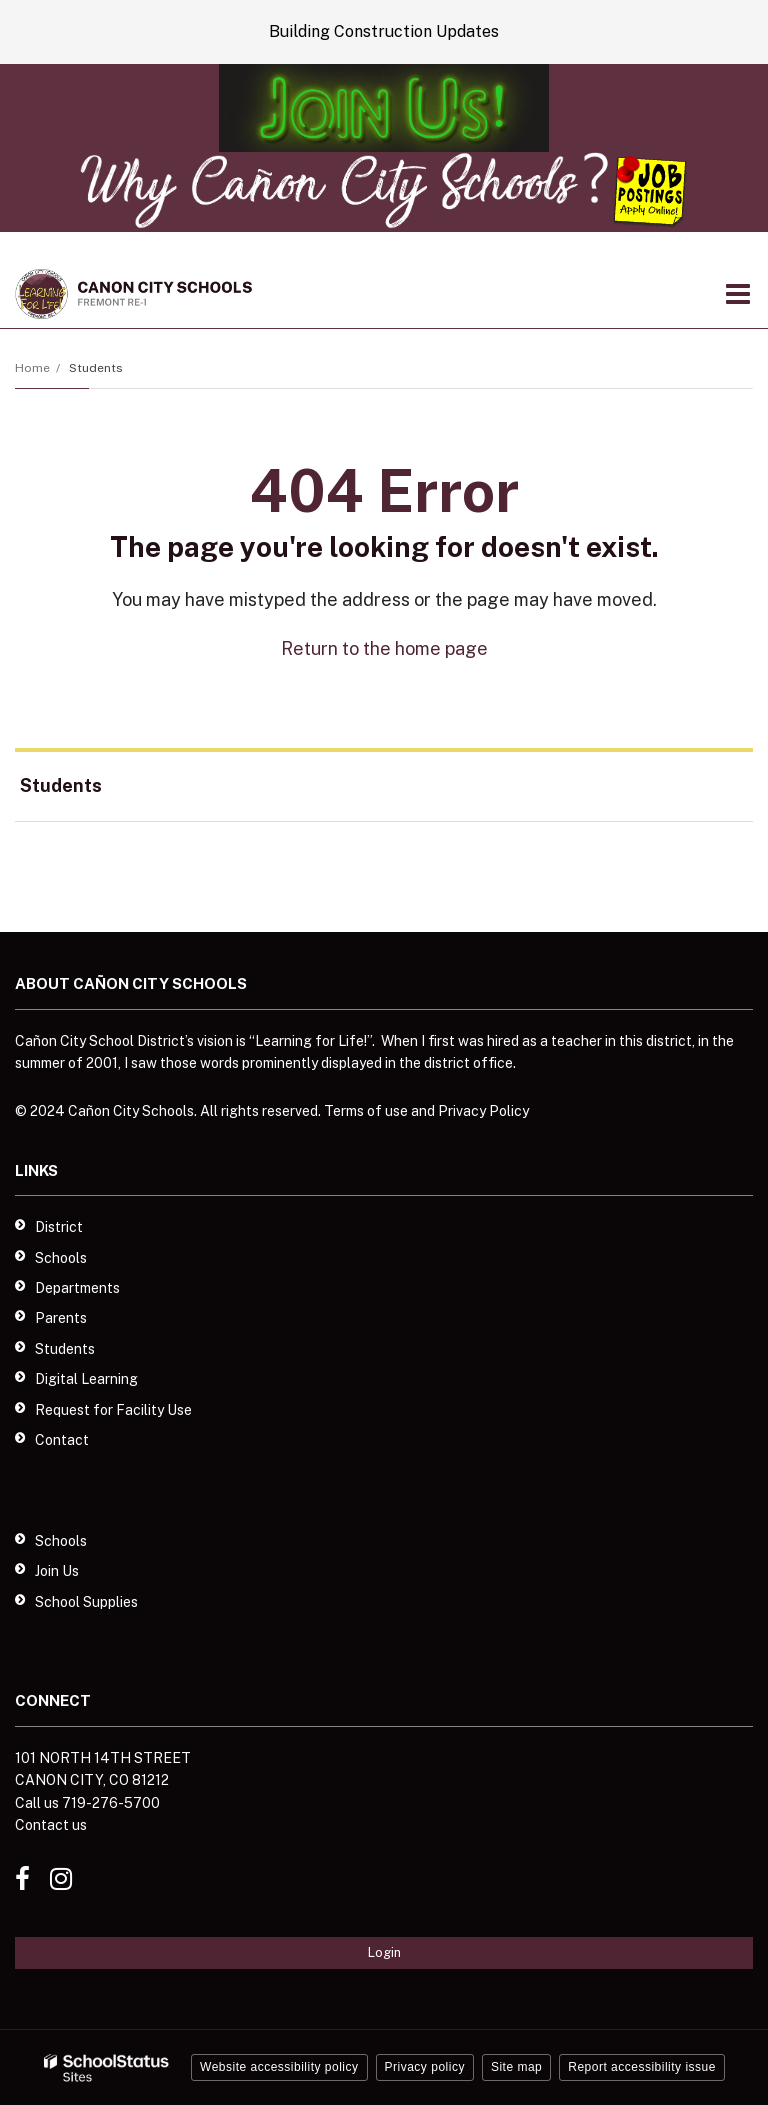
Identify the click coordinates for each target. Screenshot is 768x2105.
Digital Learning (86, 1379)
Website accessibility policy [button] (279, 2067)
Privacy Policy (483, 1111)
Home (32, 368)
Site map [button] (516, 2067)
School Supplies (86, 1602)
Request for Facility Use (113, 1410)
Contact (62, 1440)
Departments (77, 1288)
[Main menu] (738, 293)
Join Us (57, 1571)
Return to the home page (384, 648)
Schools (61, 1258)
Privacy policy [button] (425, 2067)
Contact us (51, 1825)
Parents (61, 1318)
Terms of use (366, 1111)
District (59, 1227)
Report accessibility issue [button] (642, 2067)
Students (96, 368)
